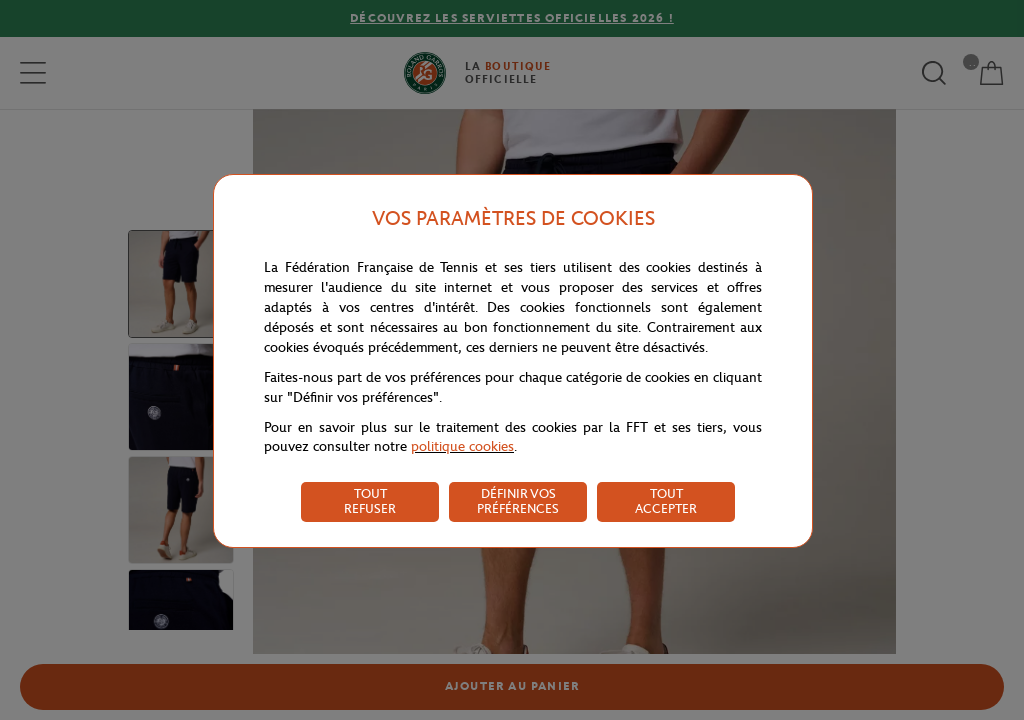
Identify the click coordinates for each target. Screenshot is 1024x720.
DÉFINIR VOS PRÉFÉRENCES (518, 501)
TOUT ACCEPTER (666, 501)
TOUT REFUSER (370, 501)
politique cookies (462, 446)
